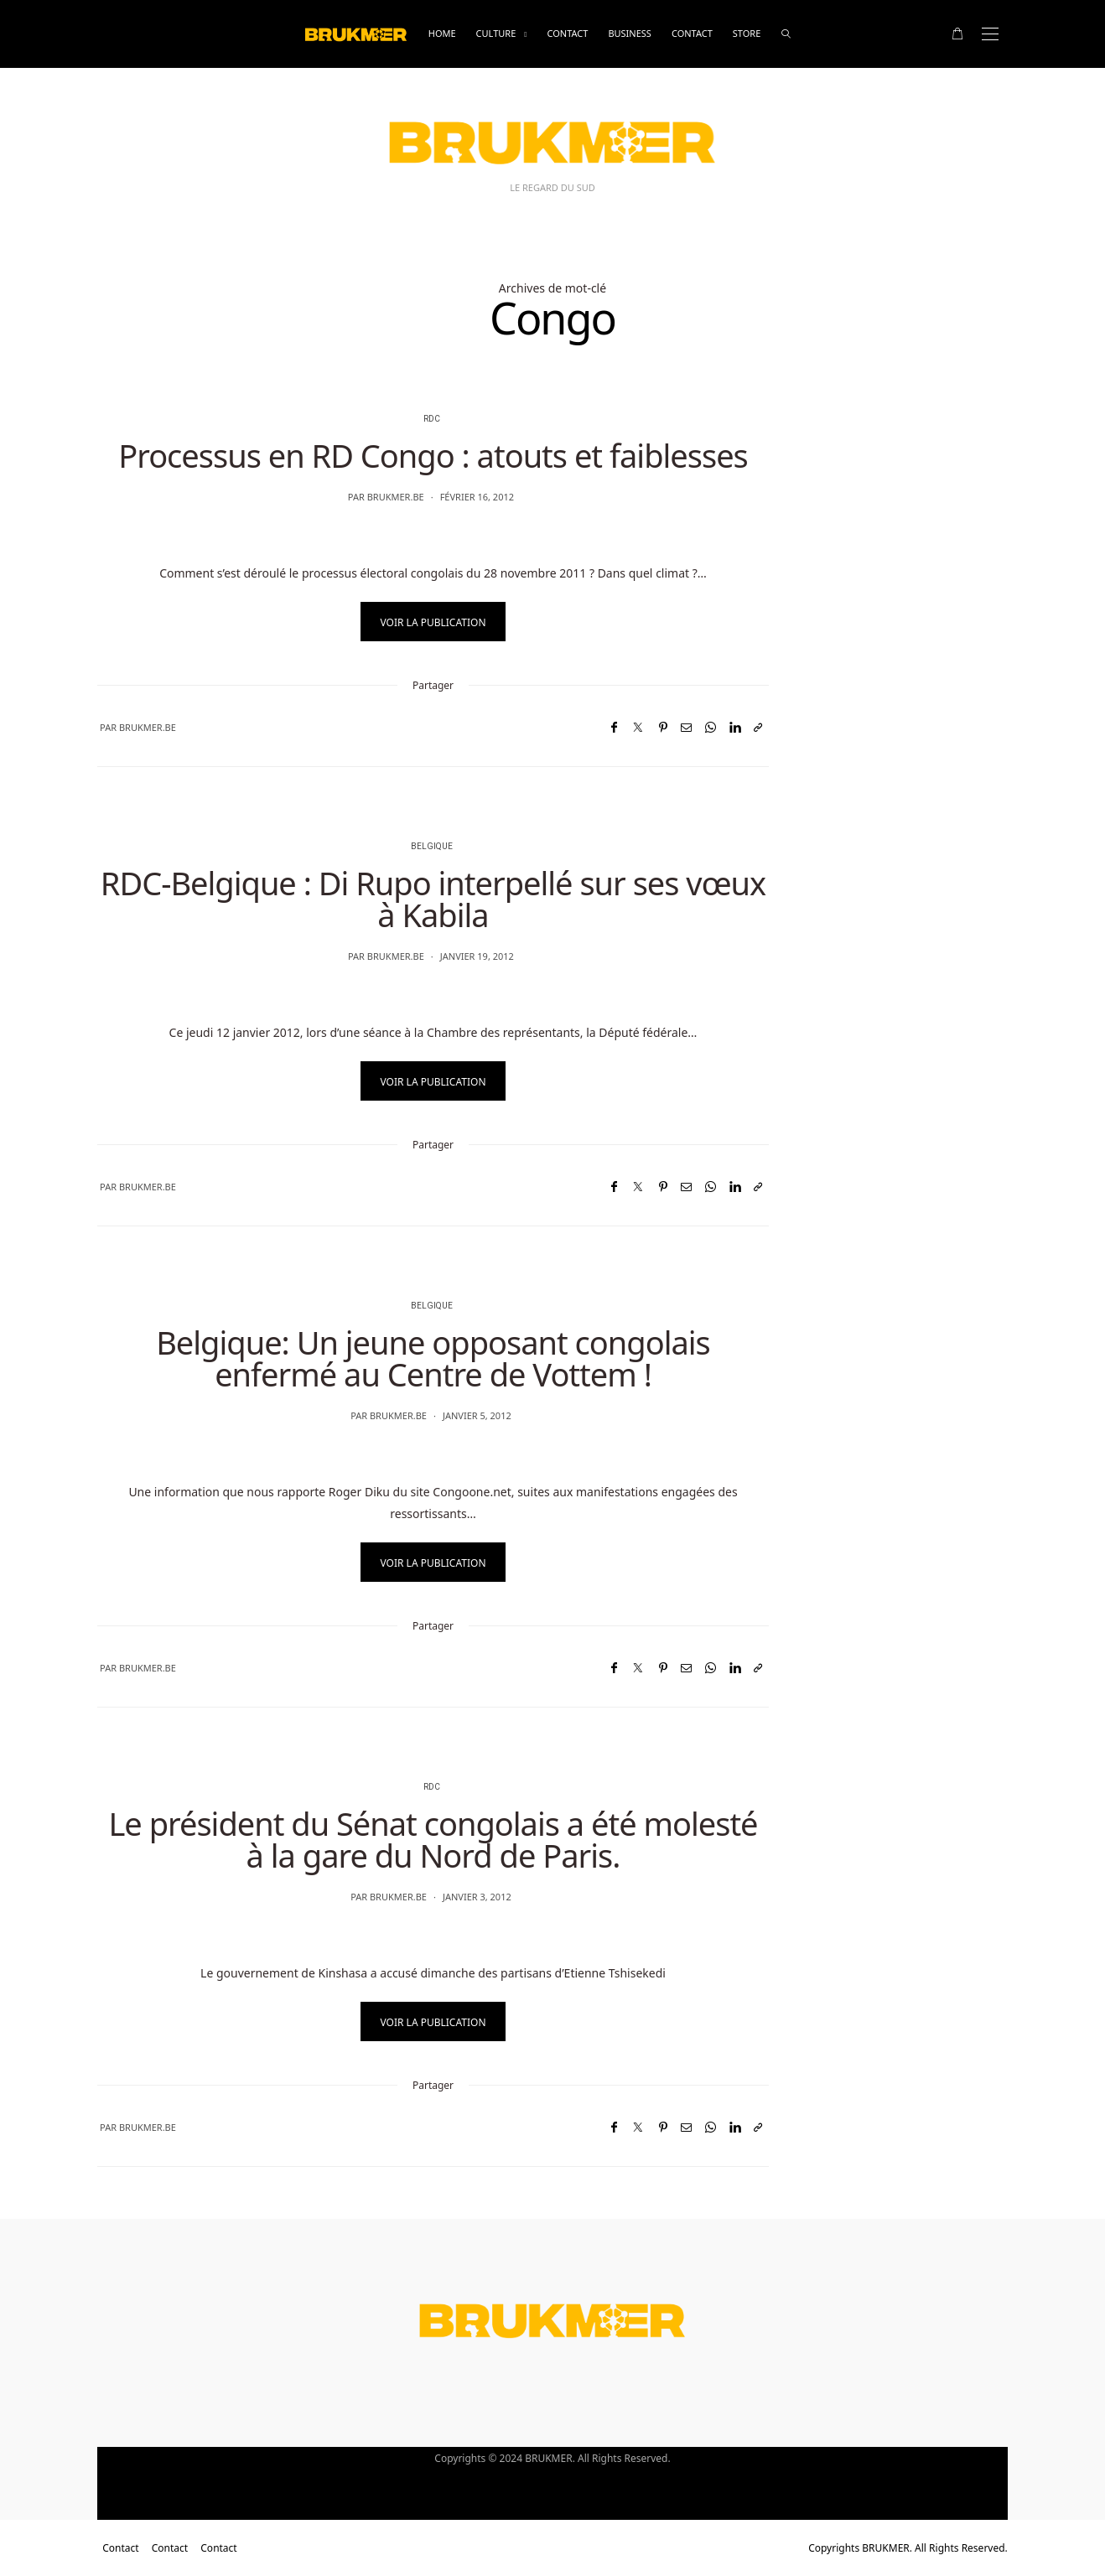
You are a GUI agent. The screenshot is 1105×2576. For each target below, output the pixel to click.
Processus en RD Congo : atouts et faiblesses (433, 455)
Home (442, 33)
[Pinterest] (663, 727)
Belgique (432, 847)
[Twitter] (638, 727)
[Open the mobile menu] (990, 34)
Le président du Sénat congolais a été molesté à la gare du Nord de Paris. (432, 1839)
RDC (431, 419)
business (629, 33)
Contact (567, 33)
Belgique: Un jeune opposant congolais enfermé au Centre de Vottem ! (433, 1358)
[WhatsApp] (710, 727)
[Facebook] (614, 727)
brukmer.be (395, 496)
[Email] (686, 727)
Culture (496, 33)
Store (746, 33)
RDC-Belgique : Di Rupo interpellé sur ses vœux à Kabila (433, 898)
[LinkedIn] (735, 727)
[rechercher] (786, 34)
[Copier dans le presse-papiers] (758, 727)
